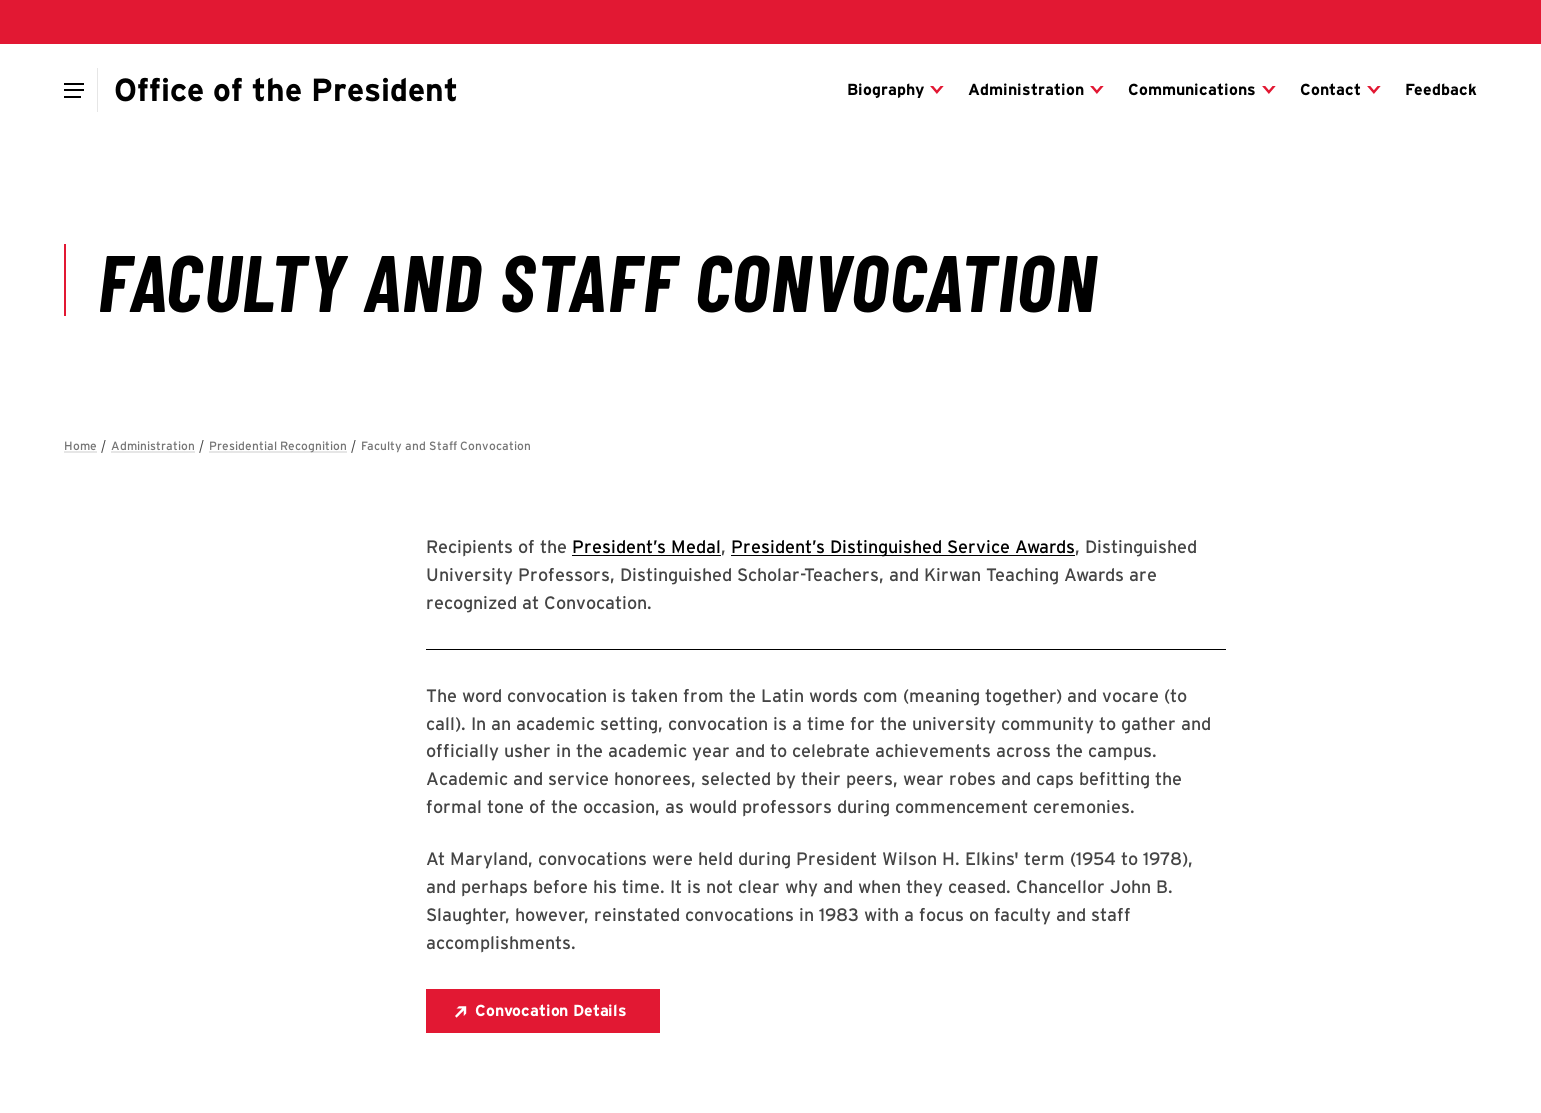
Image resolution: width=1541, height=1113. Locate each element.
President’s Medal (646, 546)
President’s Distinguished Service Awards (903, 546)
